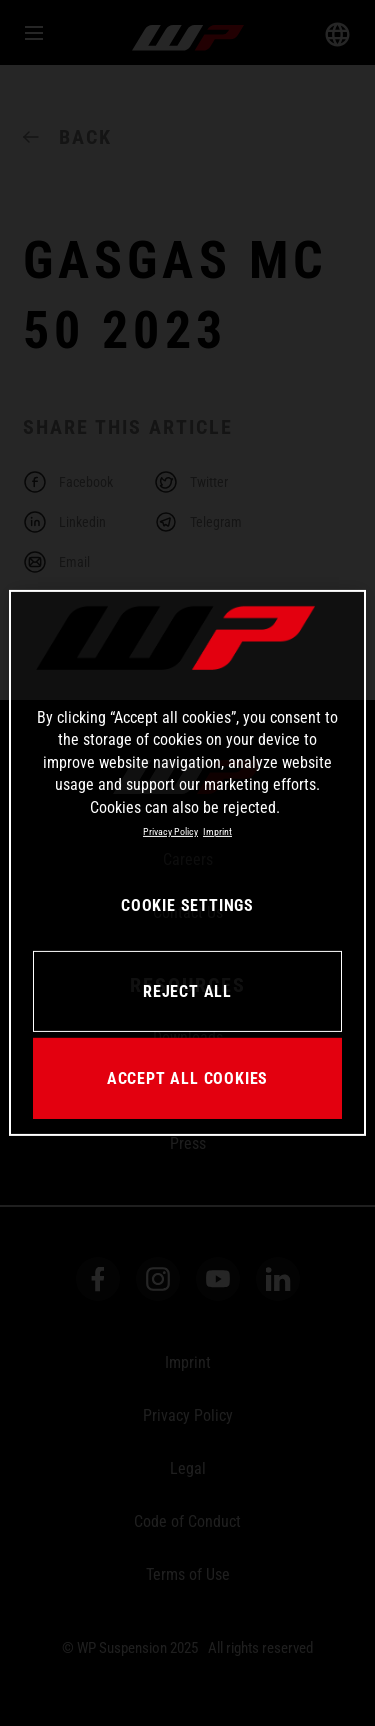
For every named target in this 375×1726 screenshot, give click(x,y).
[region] (187, 863)
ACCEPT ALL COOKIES (187, 1078)
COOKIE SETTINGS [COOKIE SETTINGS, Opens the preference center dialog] (187, 905)
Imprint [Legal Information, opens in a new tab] (217, 831)
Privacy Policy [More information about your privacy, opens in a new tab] (170, 831)
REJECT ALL (187, 991)
